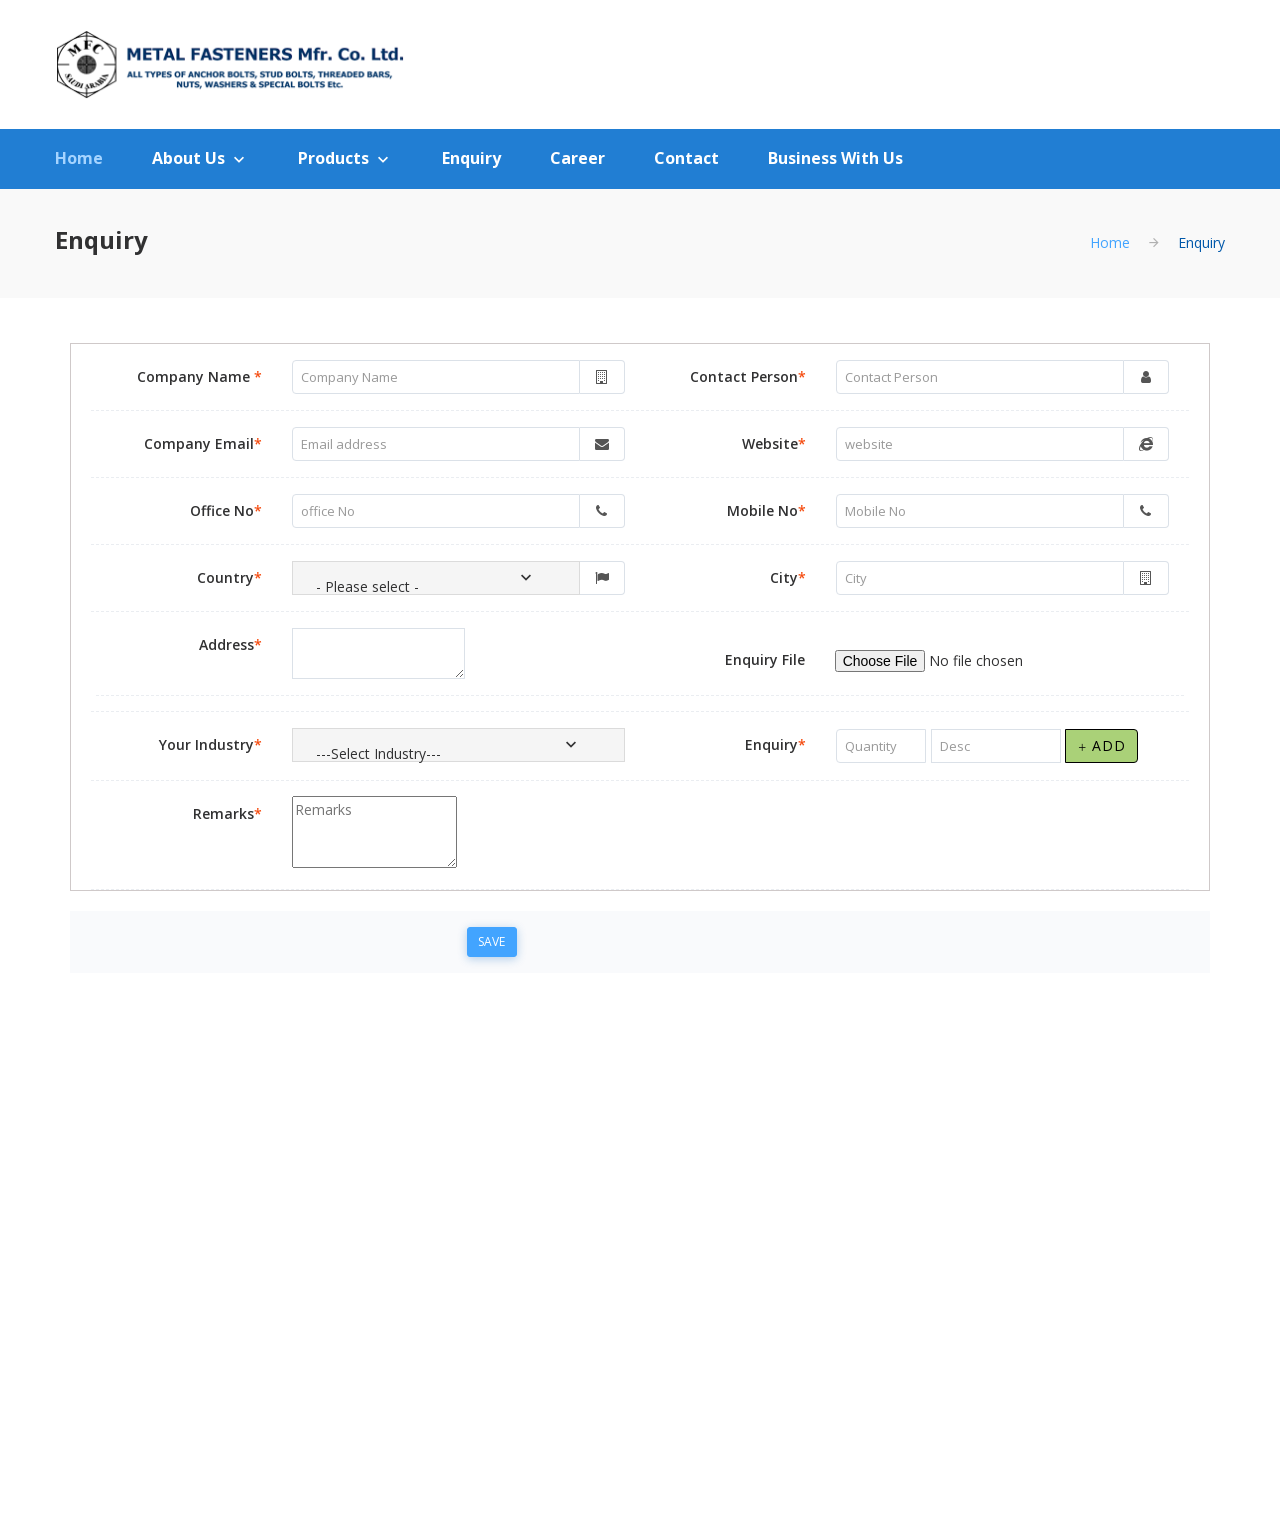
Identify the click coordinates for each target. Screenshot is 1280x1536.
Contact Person (748, 376)
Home (79, 158)
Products (333, 158)
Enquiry (471, 158)
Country (229, 577)
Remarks (227, 813)
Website (774, 443)
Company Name (199, 376)
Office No (226, 510)
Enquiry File (765, 659)
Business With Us (835, 158)
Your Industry (210, 744)
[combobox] (436, 578)
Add (1101, 745)
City (788, 577)
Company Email (203, 443)
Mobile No (766, 510)
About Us (188, 158)
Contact (686, 158)
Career (577, 158)
